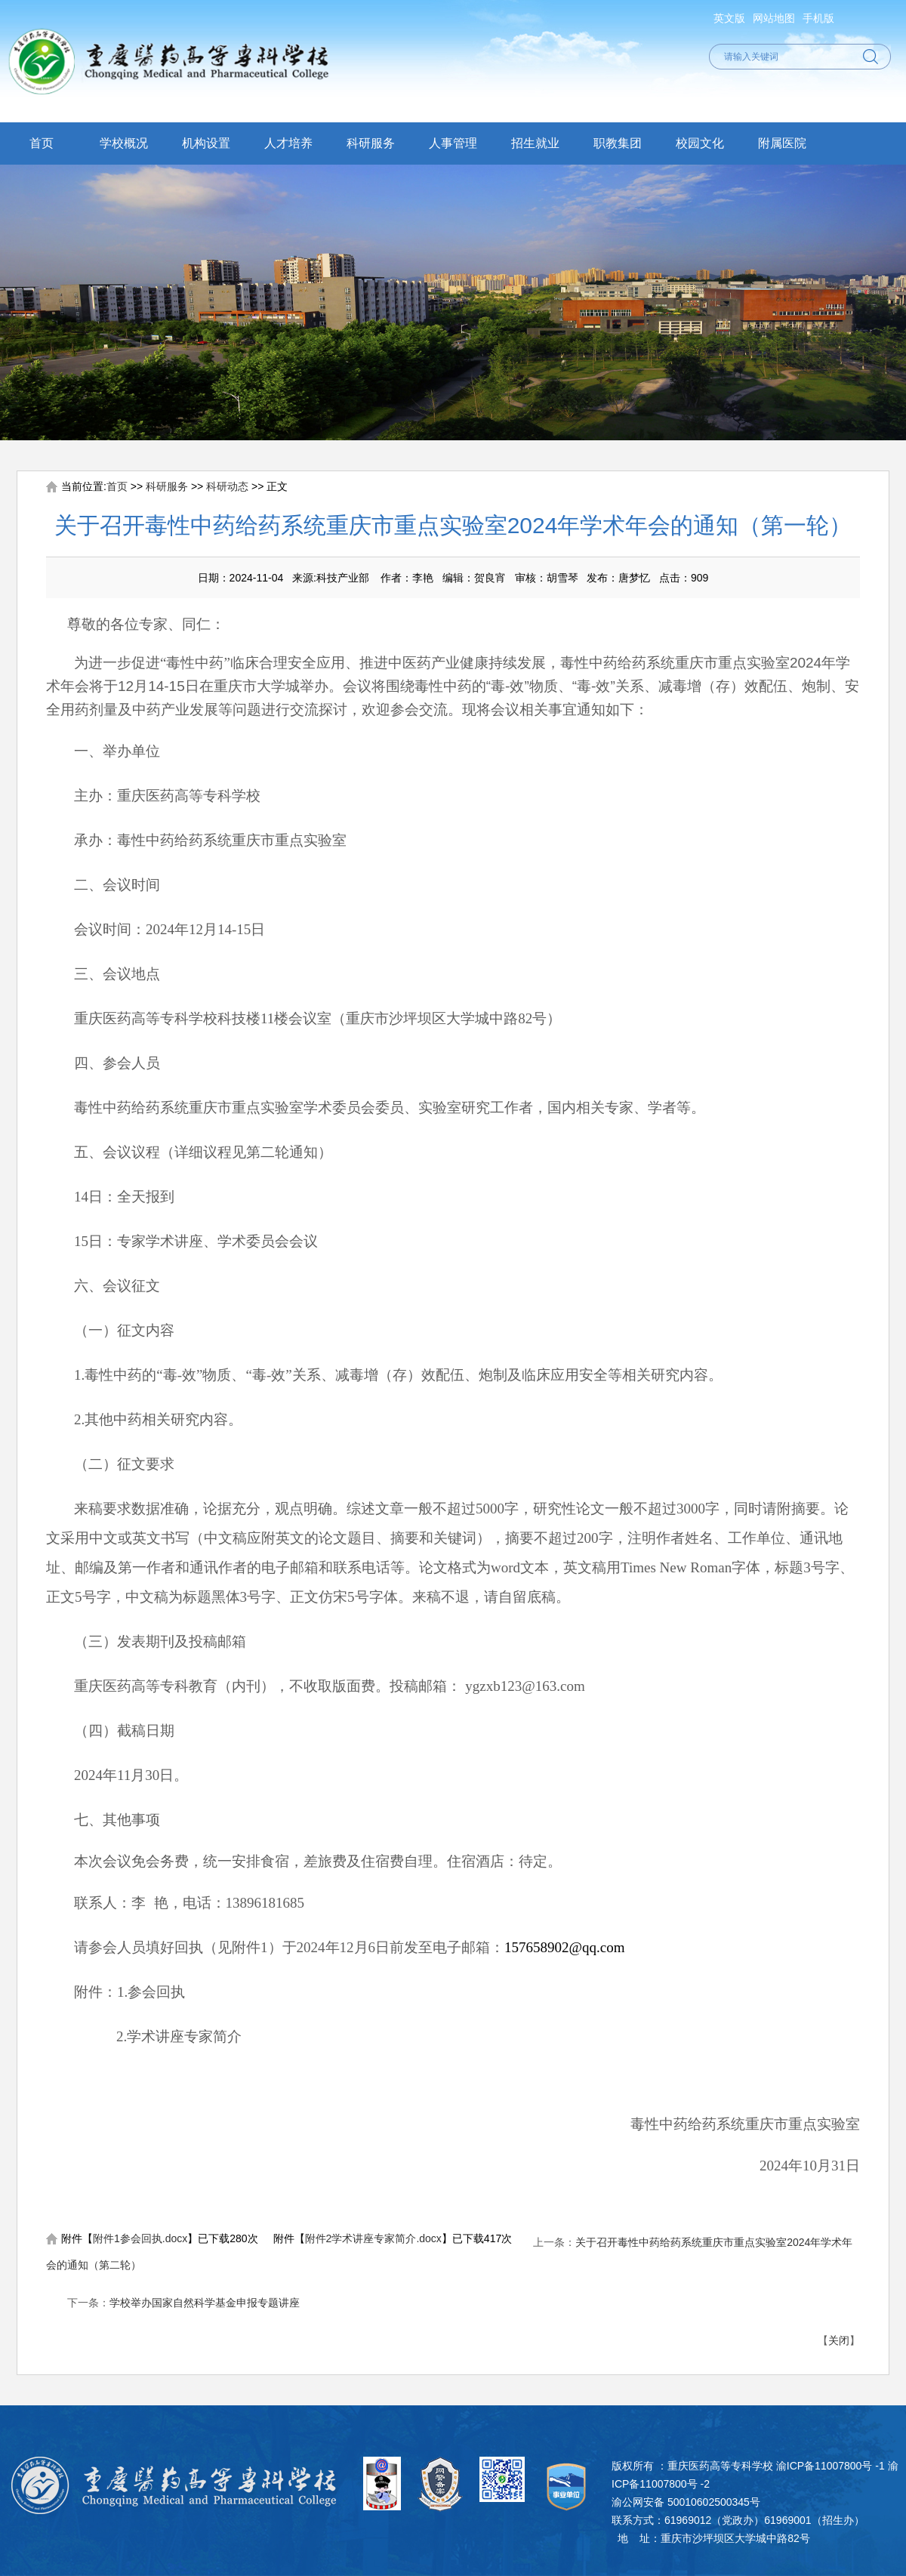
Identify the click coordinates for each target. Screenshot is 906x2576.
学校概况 (124, 143)
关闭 (838, 2340)
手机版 (818, 18)
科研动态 (227, 486)
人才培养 (288, 143)
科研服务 (371, 143)
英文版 (729, 18)
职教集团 (617, 143)
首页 (41, 143)
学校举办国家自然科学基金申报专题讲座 (204, 2303)
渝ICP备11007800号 (824, 2466)
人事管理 (453, 143)
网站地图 (774, 18)
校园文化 (700, 143)
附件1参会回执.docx (140, 2238)
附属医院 (782, 143)
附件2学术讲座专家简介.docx (373, 2238)
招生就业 (535, 143)
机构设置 (206, 143)
